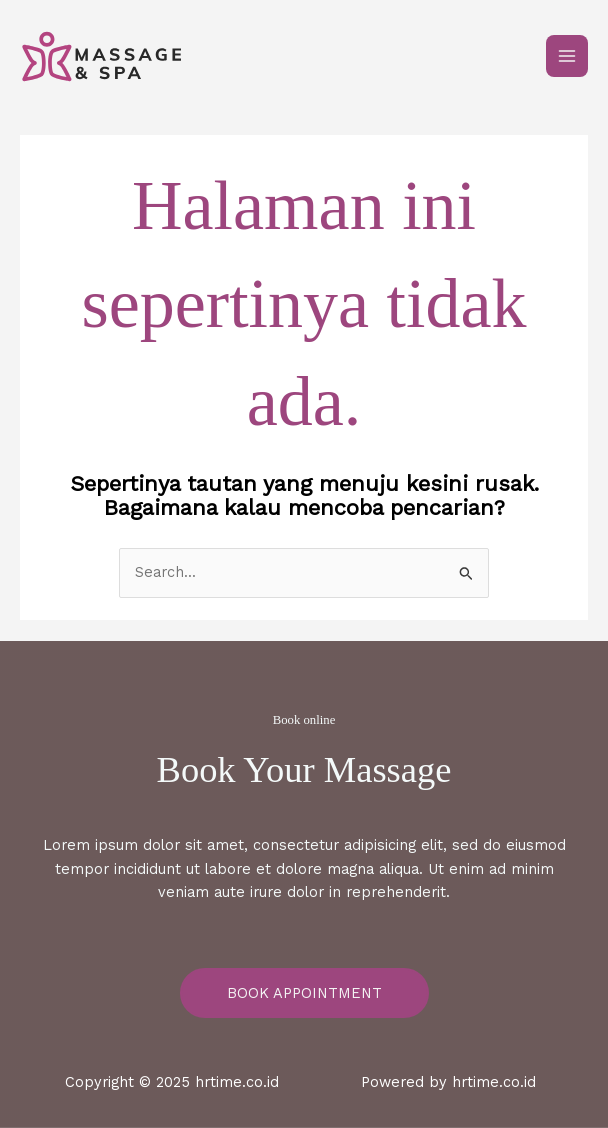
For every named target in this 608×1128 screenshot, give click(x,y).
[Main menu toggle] (567, 56)
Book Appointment (304, 993)
